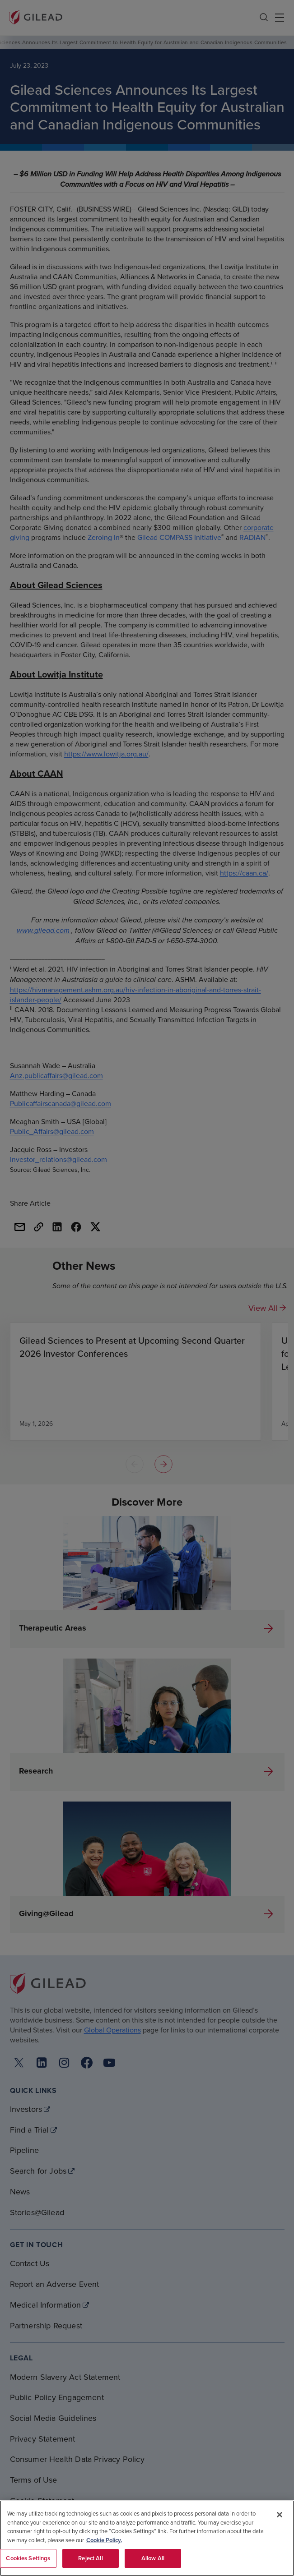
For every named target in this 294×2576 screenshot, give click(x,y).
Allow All (152, 2558)
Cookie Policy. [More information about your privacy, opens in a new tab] (104, 2540)
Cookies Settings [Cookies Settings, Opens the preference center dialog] (28, 2558)
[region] (147, 2538)
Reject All (90, 2558)
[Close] (279, 2515)
